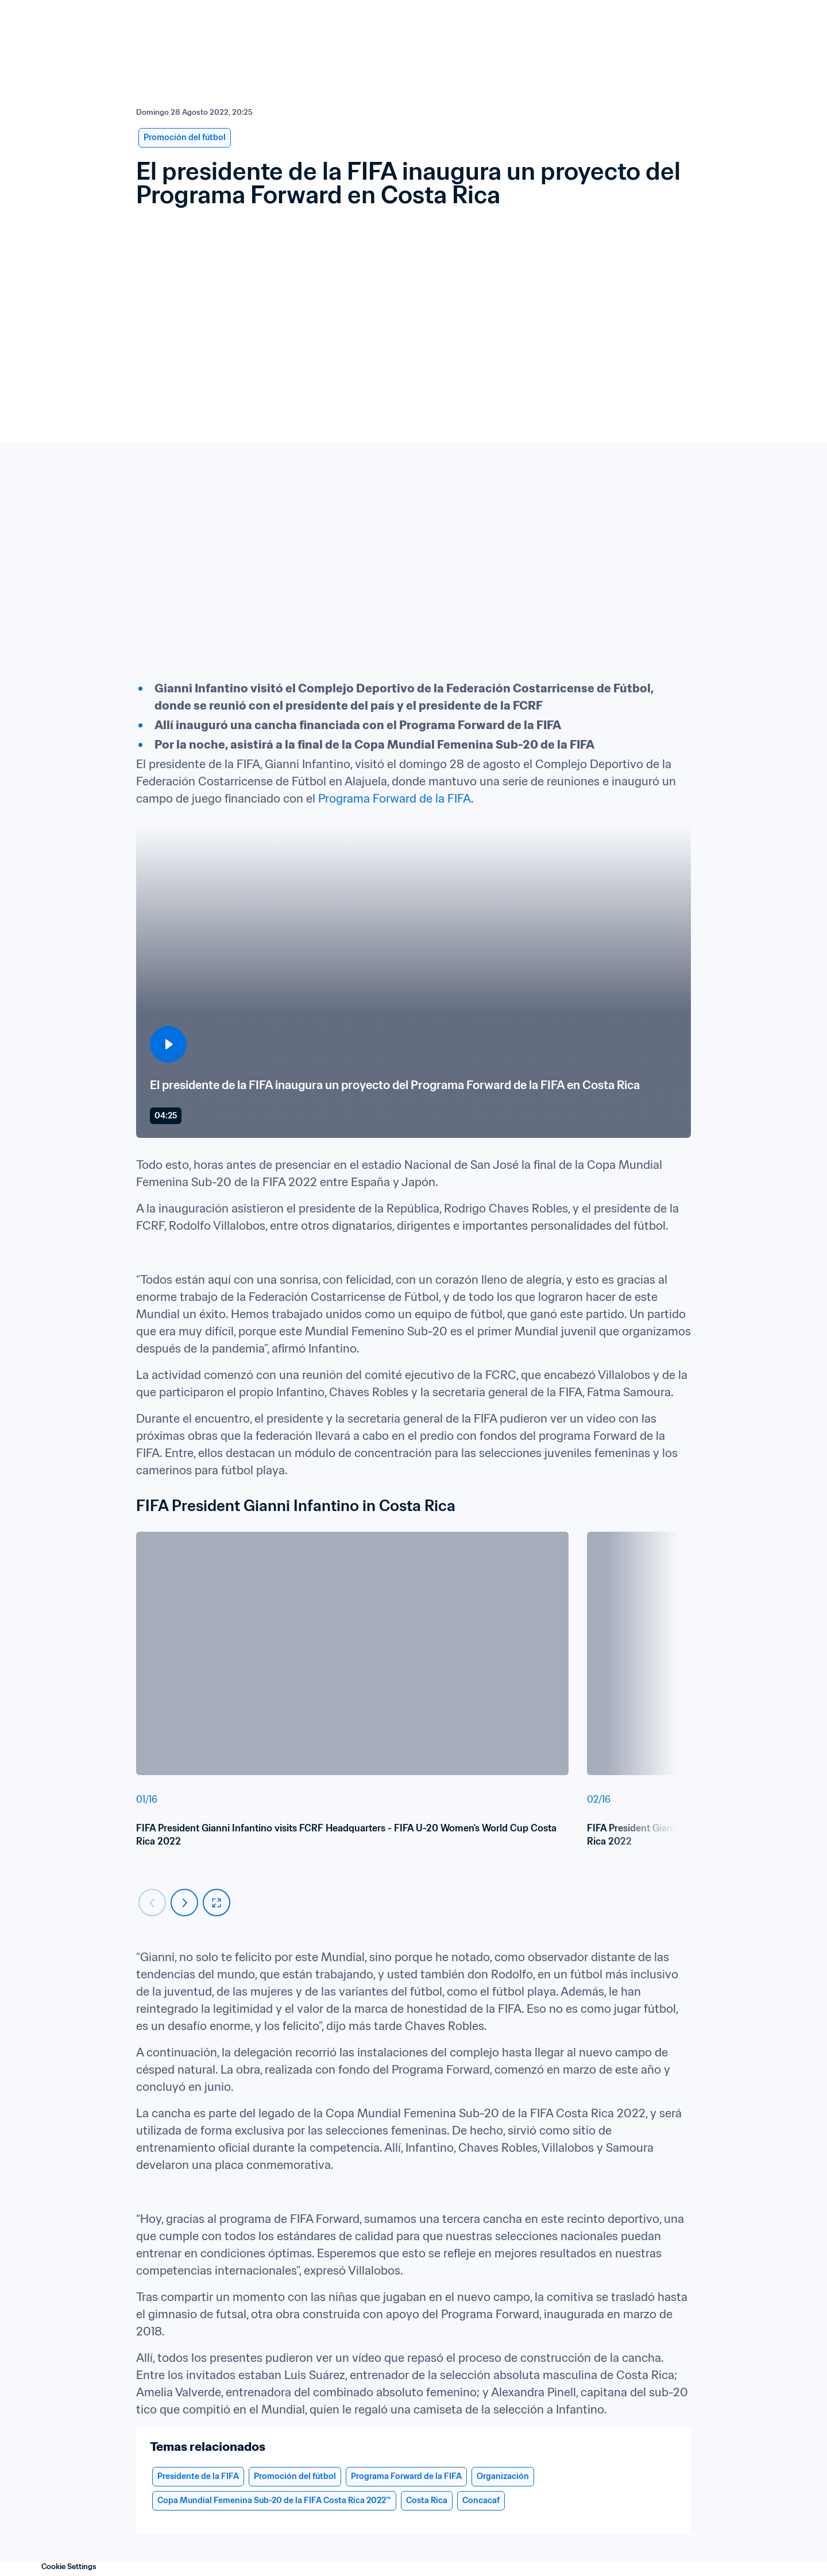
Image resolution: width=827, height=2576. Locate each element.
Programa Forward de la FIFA (394, 798)
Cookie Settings (68, 2566)
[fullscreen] (216, 1902)
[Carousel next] (184, 1902)
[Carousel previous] (152, 1902)
